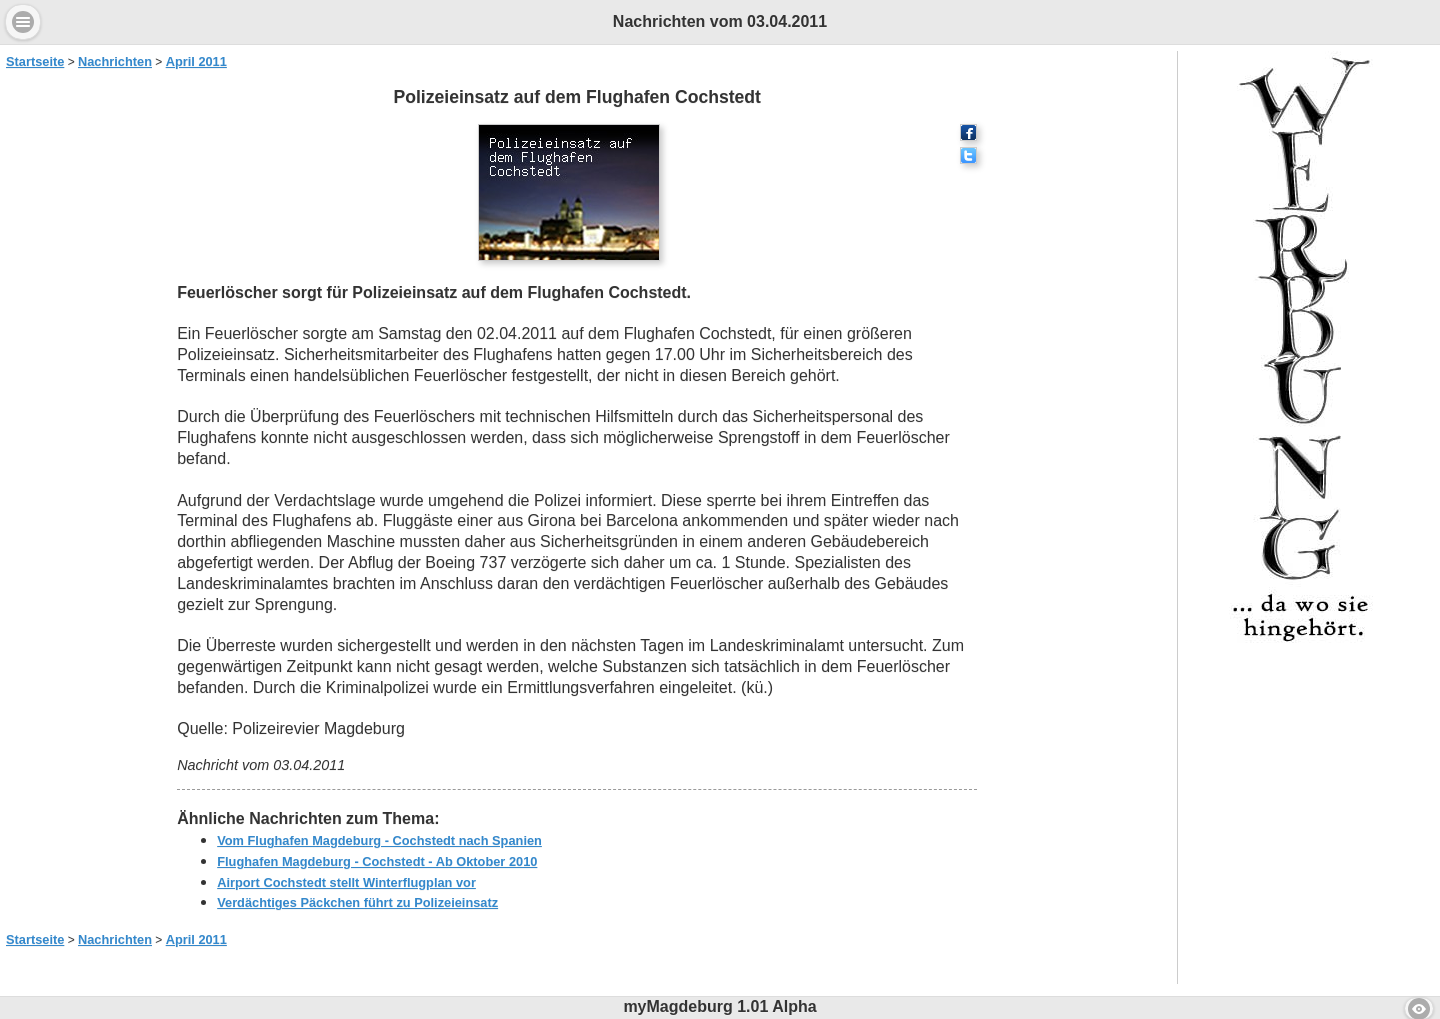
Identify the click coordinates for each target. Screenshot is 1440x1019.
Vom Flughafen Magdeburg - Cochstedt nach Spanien (379, 840)
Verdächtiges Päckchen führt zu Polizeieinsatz (357, 902)
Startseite (35, 61)
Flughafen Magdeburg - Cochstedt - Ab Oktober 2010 (377, 861)
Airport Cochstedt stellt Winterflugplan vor (346, 882)
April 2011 (196, 61)
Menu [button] (23, 22)
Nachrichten (115, 61)
